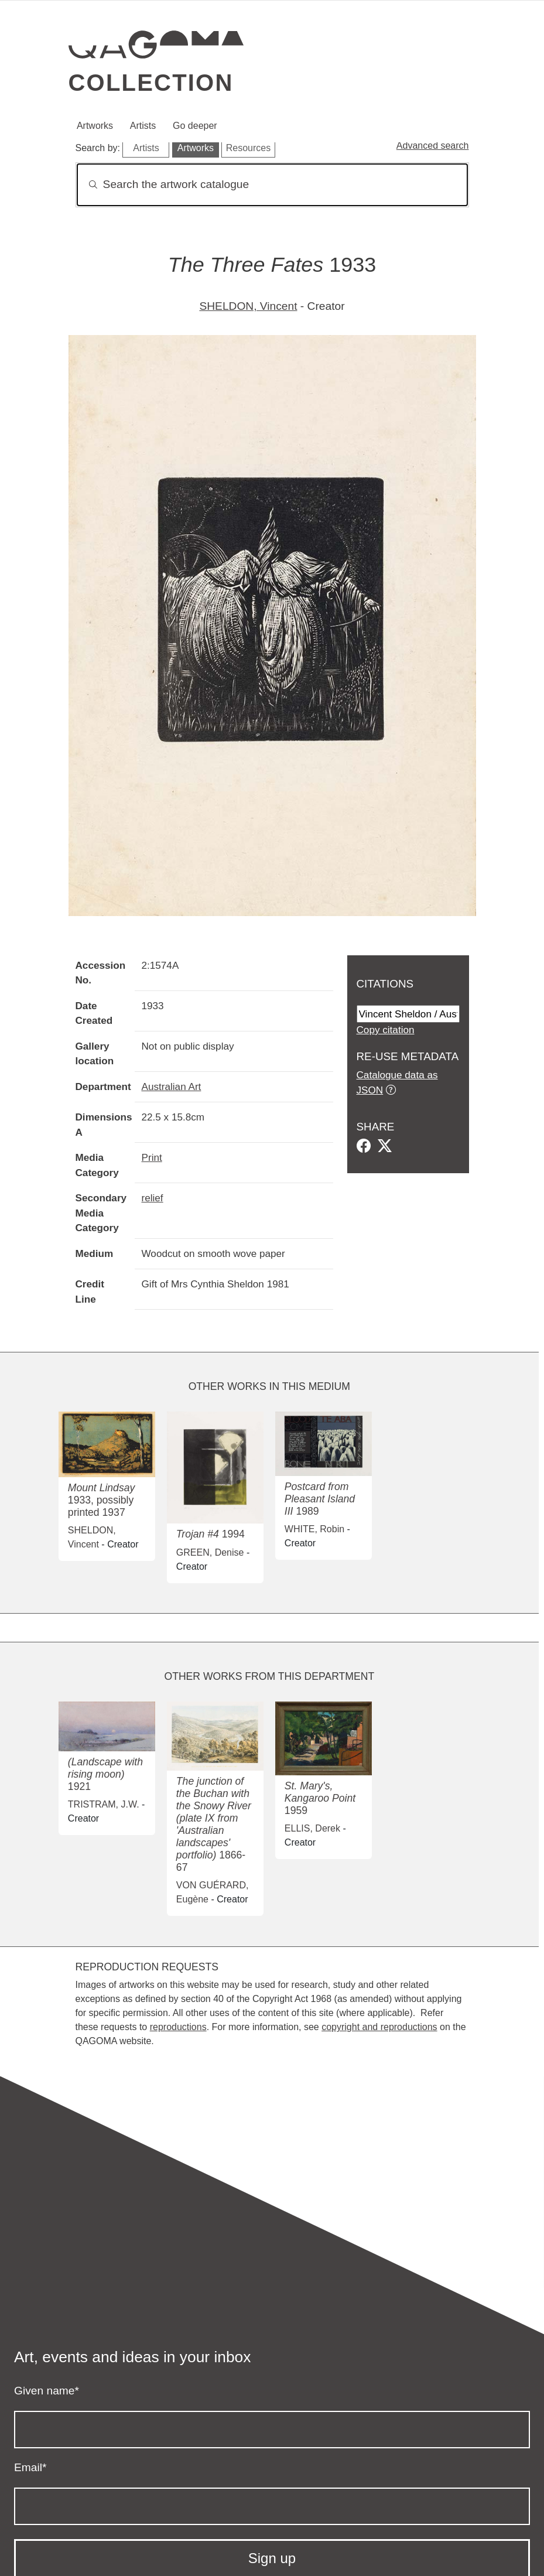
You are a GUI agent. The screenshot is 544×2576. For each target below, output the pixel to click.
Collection (151, 82)
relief (152, 1198)
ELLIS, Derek (312, 1828)
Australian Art (171, 1086)
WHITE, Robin (314, 1529)
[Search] (272, 184)
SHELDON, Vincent (248, 306)
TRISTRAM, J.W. (103, 1804)
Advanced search (432, 146)
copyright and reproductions (379, 2027)
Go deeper (195, 126)
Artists (143, 126)
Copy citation (386, 1030)
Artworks (95, 126)
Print (152, 1157)
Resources (248, 148)
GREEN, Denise (210, 1552)
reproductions (178, 2027)
